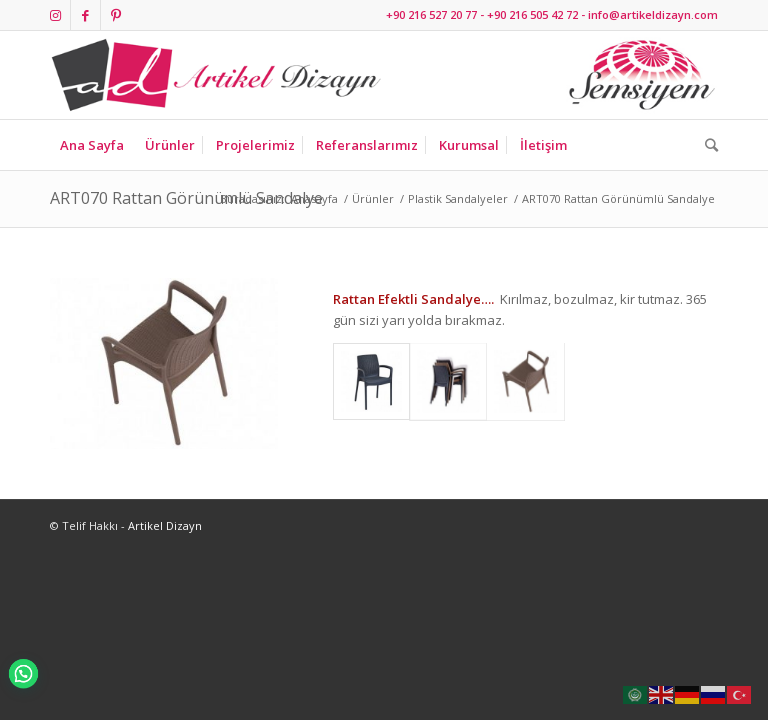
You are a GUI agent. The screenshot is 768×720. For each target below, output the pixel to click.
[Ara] (706, 145)
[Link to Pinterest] (116, 15)
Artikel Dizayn (165, 525)
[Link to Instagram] (55, 15)
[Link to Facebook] (85, 15)
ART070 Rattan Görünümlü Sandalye (186, 198)
